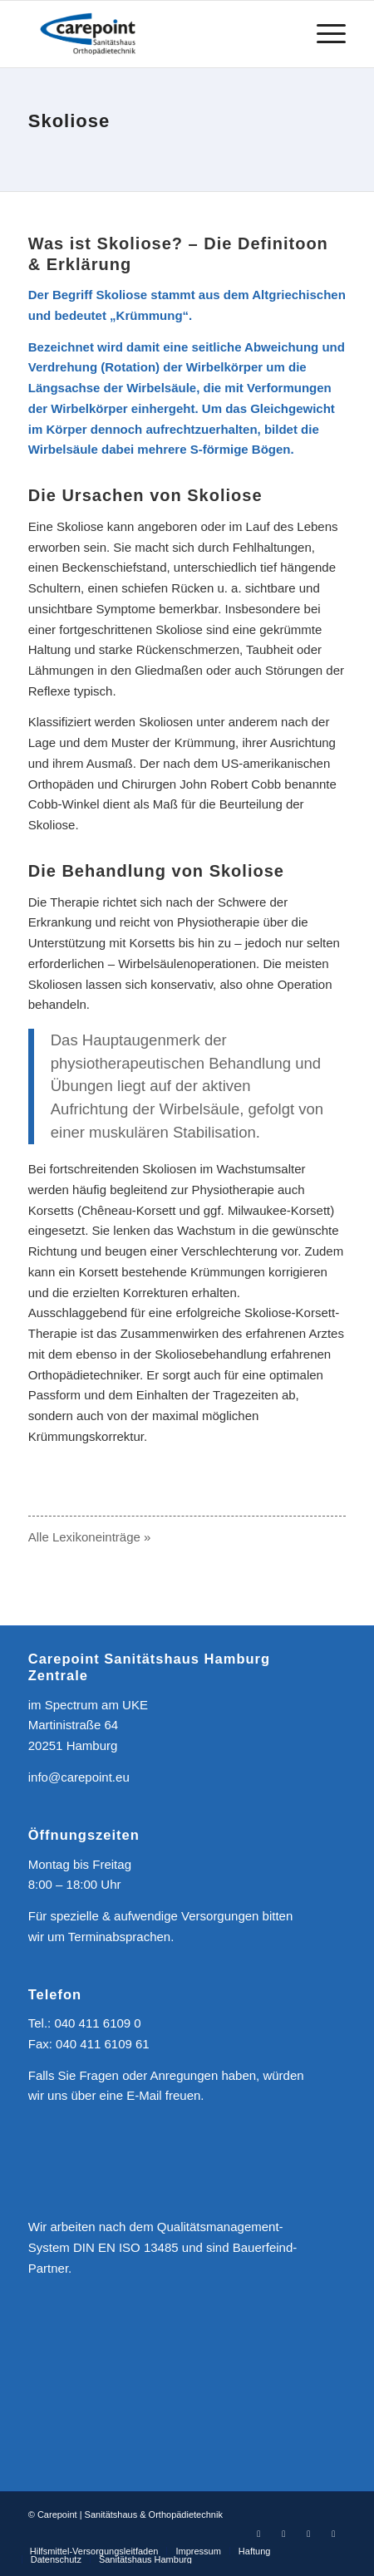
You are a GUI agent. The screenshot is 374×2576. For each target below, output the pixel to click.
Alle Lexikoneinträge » (89, 1537)
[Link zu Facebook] (258, 2533)
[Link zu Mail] (333, 2533)
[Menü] (323, 34)
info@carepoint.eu (79, 1777)
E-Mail (144, 2095)
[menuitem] (323, 34)
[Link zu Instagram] (283, 2533)
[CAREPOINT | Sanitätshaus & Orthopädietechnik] (155, 34)
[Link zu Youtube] (308, 2533)
